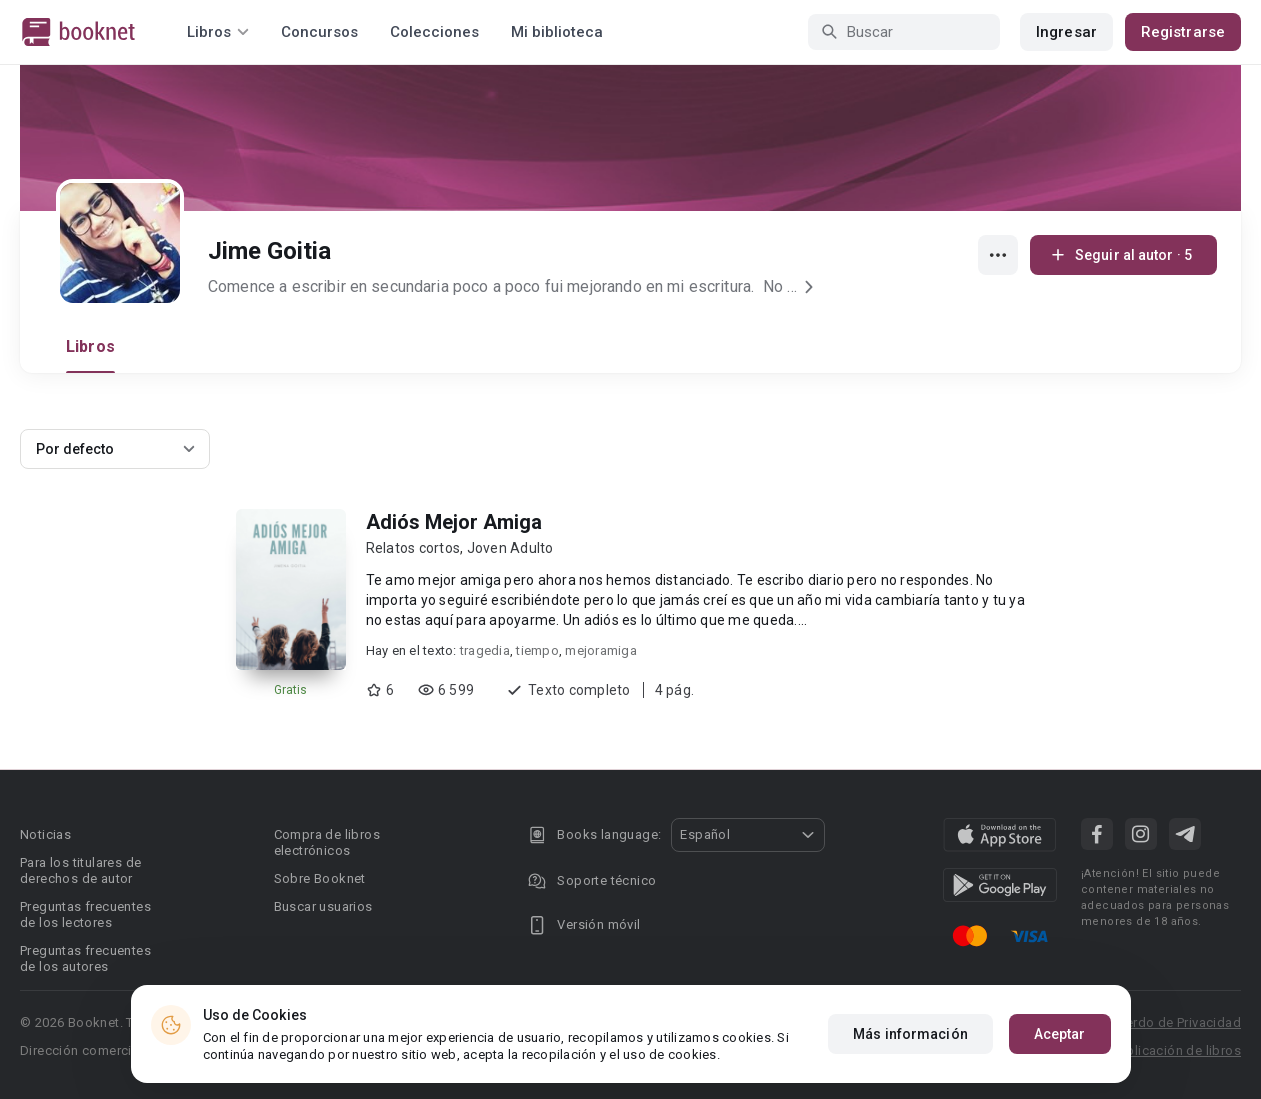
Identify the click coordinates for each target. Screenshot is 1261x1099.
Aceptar (1060, 1034)
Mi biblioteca (557, 32)
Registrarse (1183, 32)
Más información (910, 1034)
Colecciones (434, 32)
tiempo (537, 650)
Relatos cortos (413, 548)
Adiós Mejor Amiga (454, 522)
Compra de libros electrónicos (327, 842)
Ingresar (1066, 32)
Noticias (45, 834)
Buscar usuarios (323, 906)
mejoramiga (601, 650)
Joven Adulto (510, 548)
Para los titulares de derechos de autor (80, 870)
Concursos (319, 32)
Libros (90, 346)
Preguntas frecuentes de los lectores (85, 914)
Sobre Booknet (320, 878)
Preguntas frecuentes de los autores (85, 958)
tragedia (485, 650)
